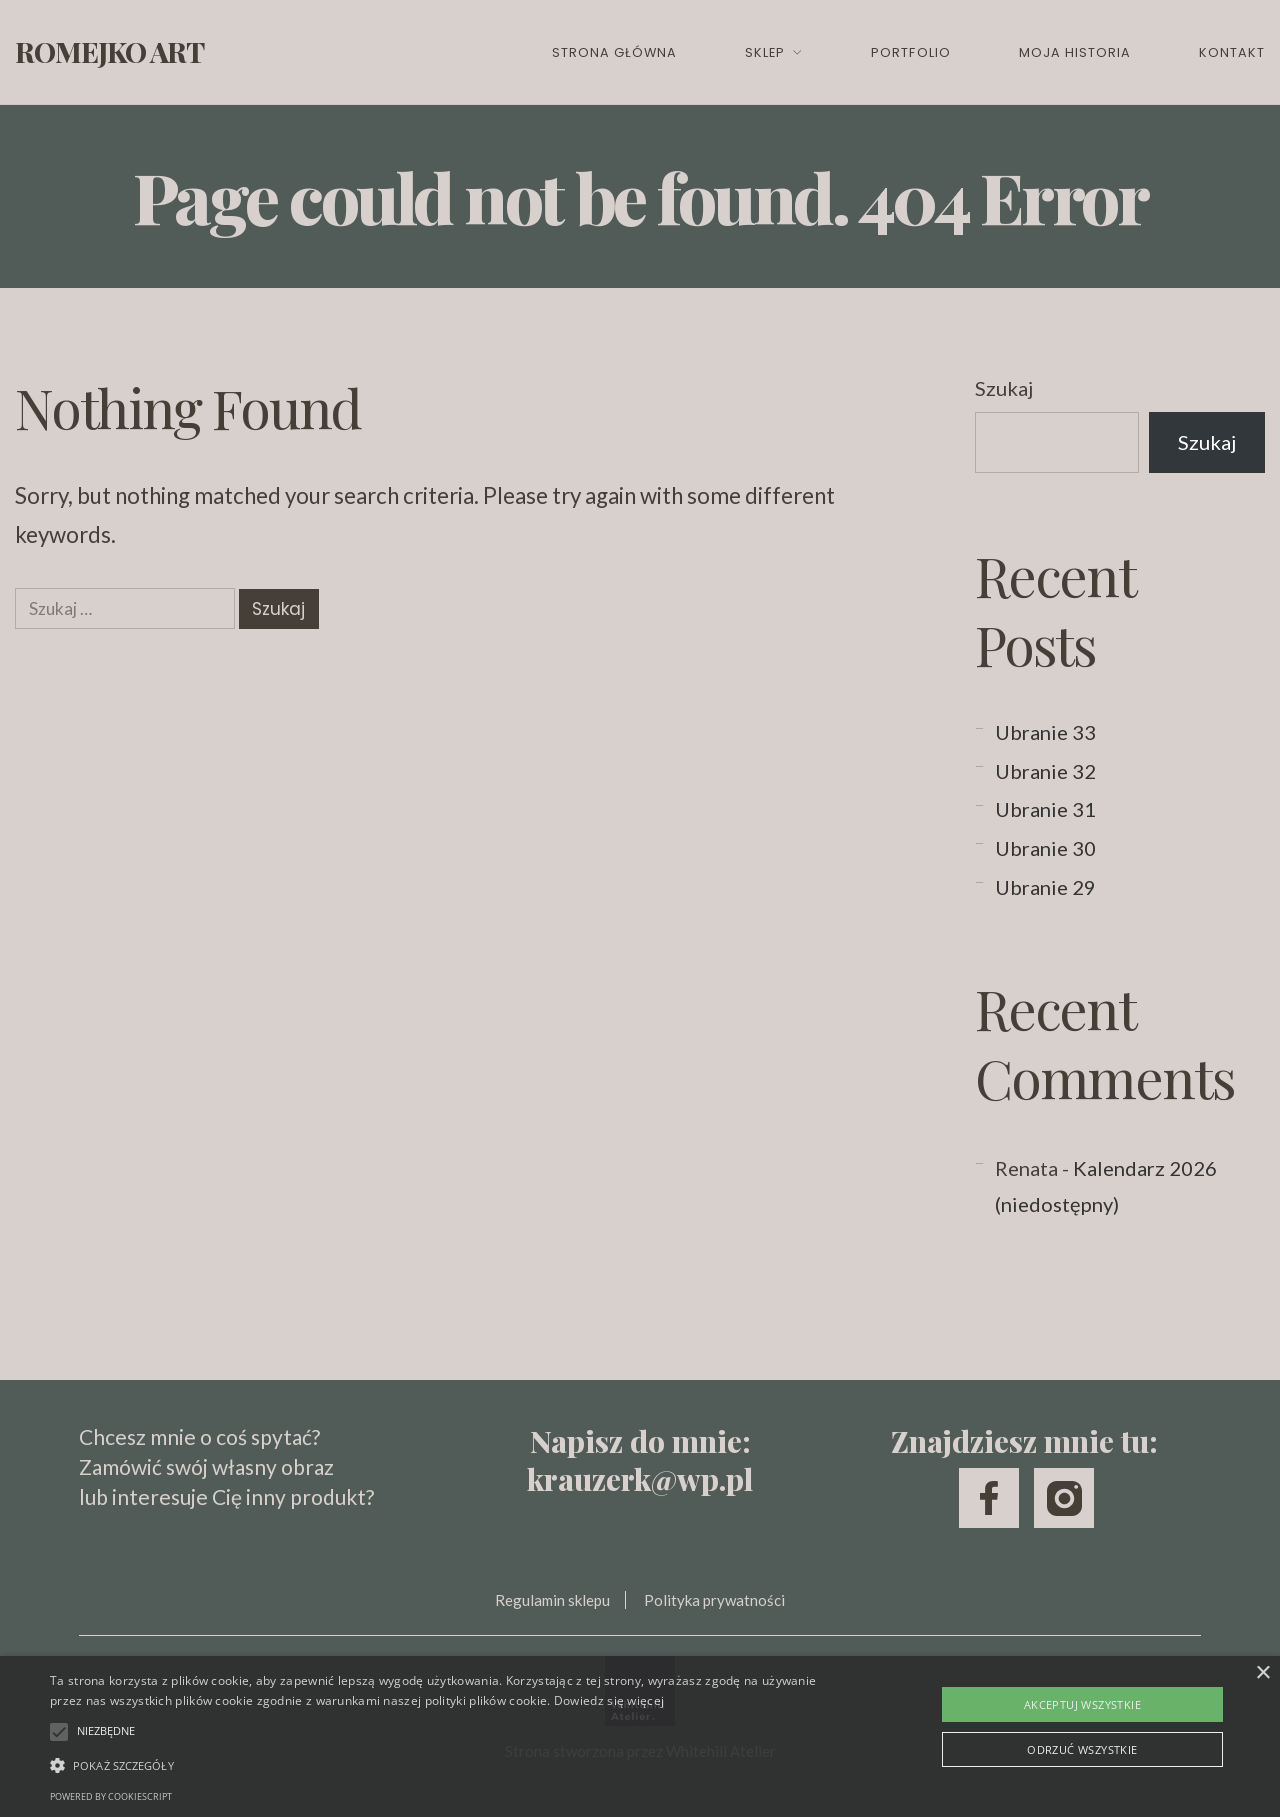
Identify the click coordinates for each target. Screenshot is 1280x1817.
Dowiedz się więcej (609, 1700)
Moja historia (1075, 52)
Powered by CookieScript (111, 1796)
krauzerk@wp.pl (640, 1478)
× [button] (1262, 1673)
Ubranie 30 (1045, 848)
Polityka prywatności (714, 1600)
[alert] (640, 1736)
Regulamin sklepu (552, 1600)
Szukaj (1004, 388)
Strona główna (614, 52)
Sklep (765, 52)
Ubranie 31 (1045, 809)
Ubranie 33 (1045, 732)
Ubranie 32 (1045, 771)
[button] (433, 1765)
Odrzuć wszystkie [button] (1082, 1749)
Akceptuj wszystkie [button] (1082, 1704)
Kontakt (1232, 52)
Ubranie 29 (1045, 887)
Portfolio (910, 52)
